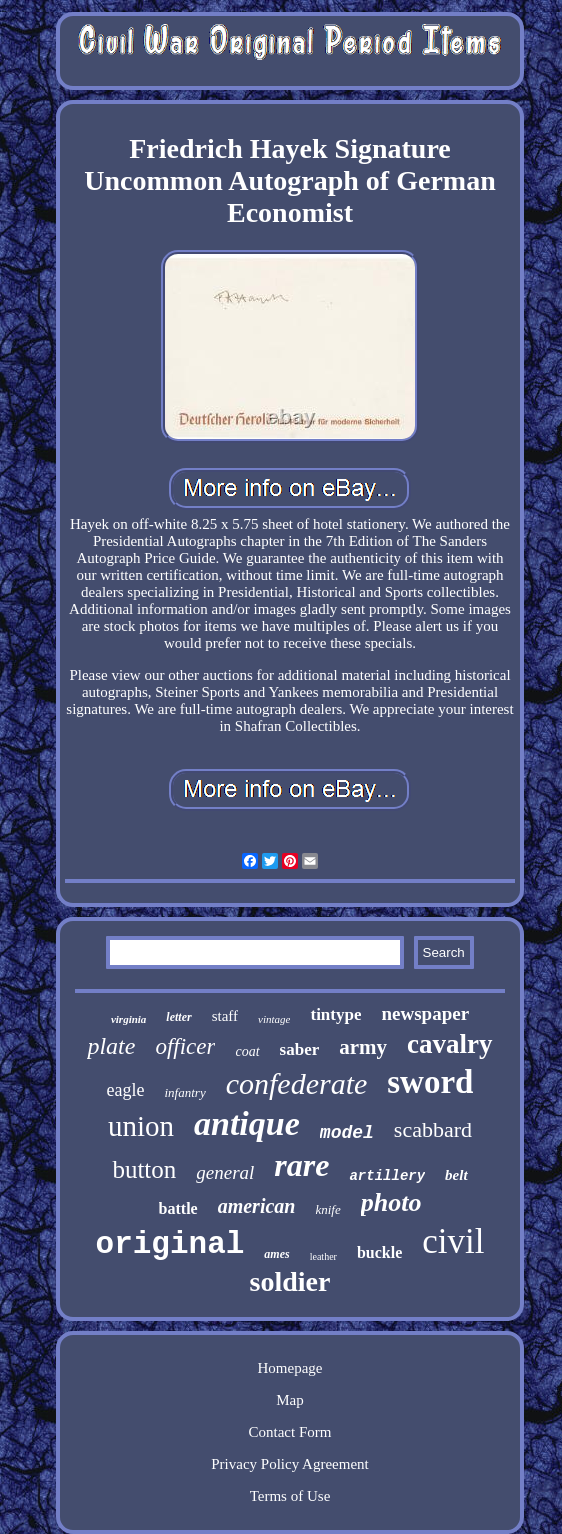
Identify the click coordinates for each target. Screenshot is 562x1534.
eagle (126, 1090)
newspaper (425, 1013)
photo (391, 1202)
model (347, 1133)
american (257, 1206)
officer (185, 1046)
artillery (387, 1176)
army (363, 1047)
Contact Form (290, 1432)
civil (453, 1241)
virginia (128, 1019)
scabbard (433, 1129)
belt (456, 1175)
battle (178, 1208)
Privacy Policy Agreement (289, 1464)
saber (300, 1049)
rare (301, 1165)
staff (225, 1016)
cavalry (449, 1044)
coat (247, 1051)
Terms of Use (290, 1496)
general (225, 1172)
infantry (185, 1092)
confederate (297, 1083)
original (170, 1244)
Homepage (290, 1368)
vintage (274, 1019)
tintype (335, 1014)
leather (323, 1256)
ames (276, 1254)
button (144, 1169)
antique (247, 1123)
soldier (290, 1281)
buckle (379, 1252)
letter (178, 1017)
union (141, 1126)
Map (290, 1400)
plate (111, 1046)
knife (327, 1209)
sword (430, 1082)
